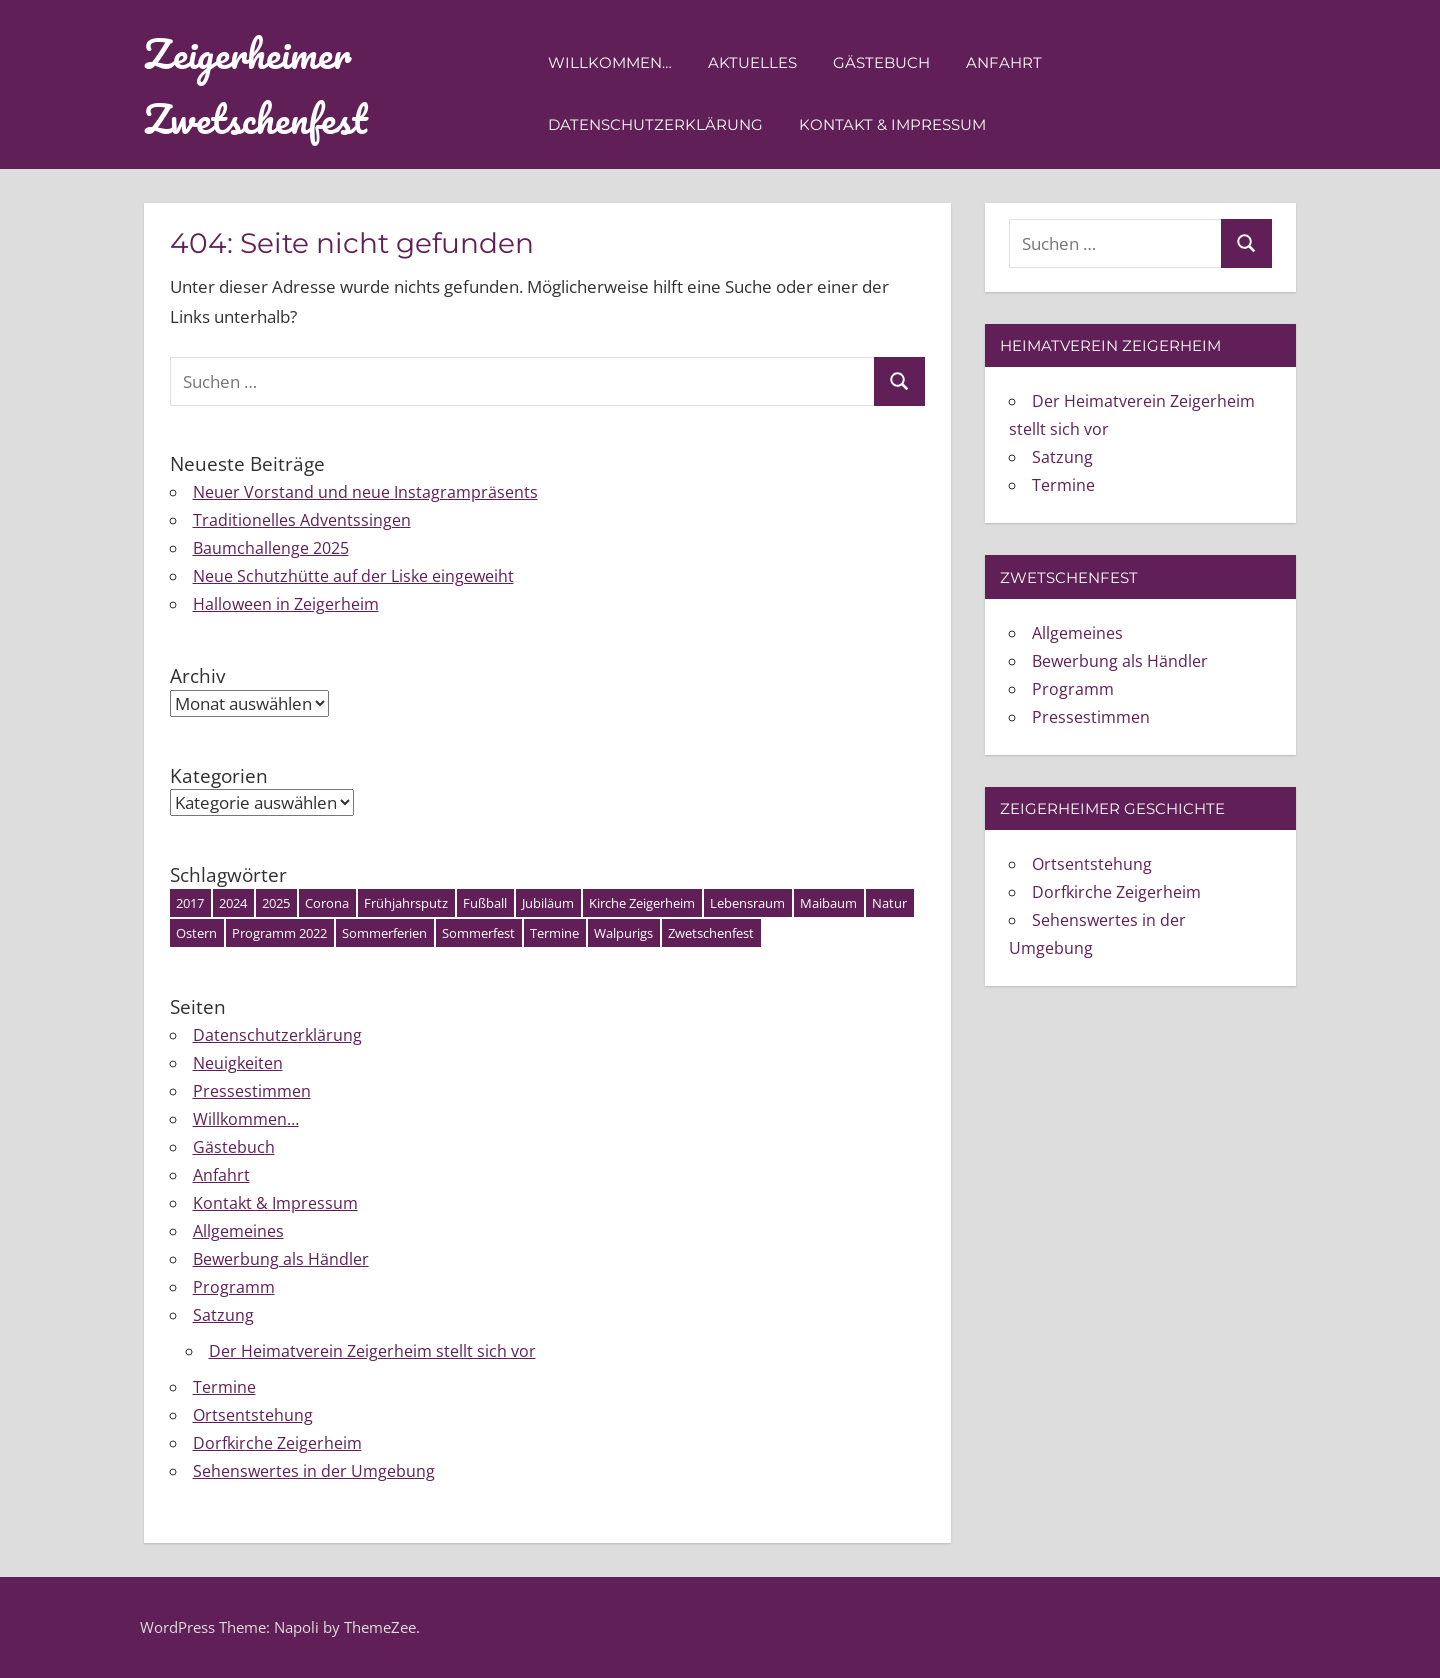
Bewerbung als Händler (281, 1259)
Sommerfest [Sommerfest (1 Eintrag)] (478, 933)
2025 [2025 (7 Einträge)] (276, 903)
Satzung (223, 1315)
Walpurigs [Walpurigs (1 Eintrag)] (623, 933)
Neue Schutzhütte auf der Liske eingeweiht (353, 576)
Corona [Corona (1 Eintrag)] (327, 903)
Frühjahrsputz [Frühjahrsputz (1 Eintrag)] (406, 903)
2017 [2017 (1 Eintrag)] (190, 903)
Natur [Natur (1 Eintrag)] (889, 903)
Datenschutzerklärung (655, 124)
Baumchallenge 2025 (271, 548)
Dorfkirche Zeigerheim (277, 1443)
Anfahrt (1004, 62)
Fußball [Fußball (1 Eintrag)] (485, 903)
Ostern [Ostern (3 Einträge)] (196, 933)
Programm (234, 1287)
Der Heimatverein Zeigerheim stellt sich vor (372, 1351)
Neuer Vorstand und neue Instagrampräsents (365, 492)
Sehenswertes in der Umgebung (314, 1471)
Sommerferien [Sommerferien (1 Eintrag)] (384, 933)
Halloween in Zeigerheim (286, 604)
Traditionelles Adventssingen (302, 520)
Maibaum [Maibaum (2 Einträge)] (828, 903)
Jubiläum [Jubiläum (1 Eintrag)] (548, 903)
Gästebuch (881, 62)
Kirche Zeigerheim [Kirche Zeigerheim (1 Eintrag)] (642, 903)
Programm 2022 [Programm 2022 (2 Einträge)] (279, 933)
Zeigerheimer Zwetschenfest (255, 85)
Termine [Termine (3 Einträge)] (554, 933)
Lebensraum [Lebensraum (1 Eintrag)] (747, 903)
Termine (224, 1387)
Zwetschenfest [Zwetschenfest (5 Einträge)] (711, 933)
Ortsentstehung (253, 1415)
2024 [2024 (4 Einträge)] (233, 903)
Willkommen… (610, 62)
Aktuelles (752, 62)
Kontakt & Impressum (892, 124)
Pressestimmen (252, 1091)
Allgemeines (238, 1231)
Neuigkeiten (238, 1063)
